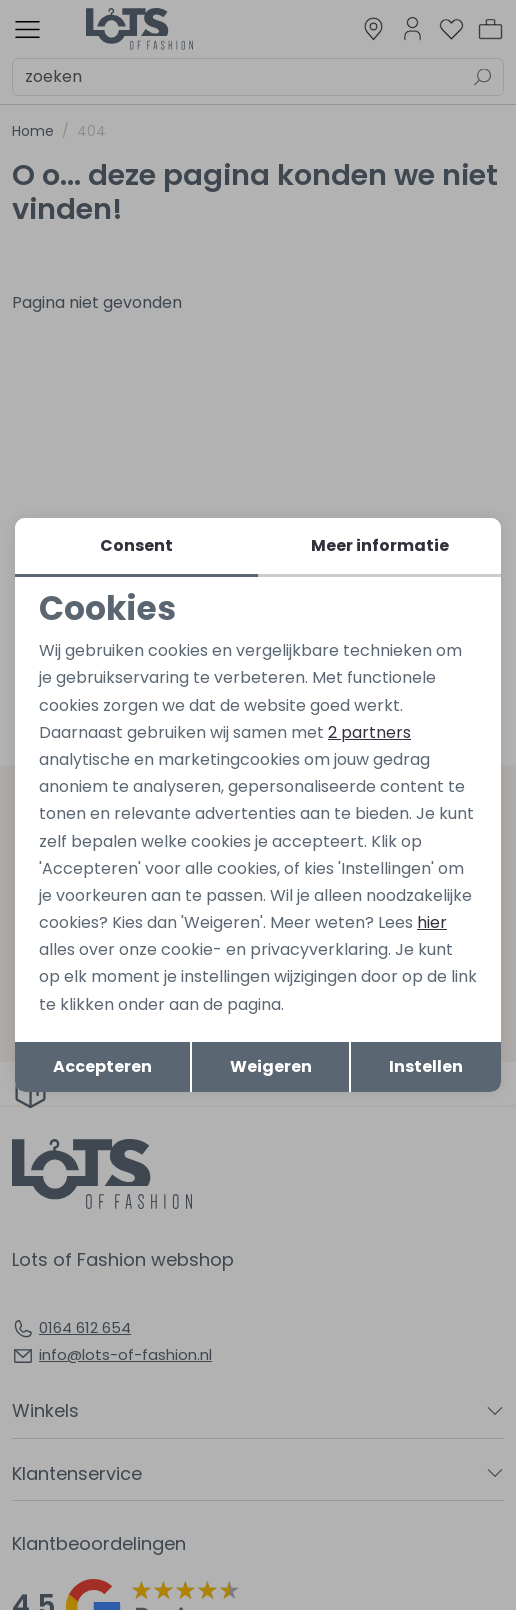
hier (432, 922)
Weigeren (271, 1066)
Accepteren (102, 1066)
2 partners (369, 732)
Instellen (426, 1066)
